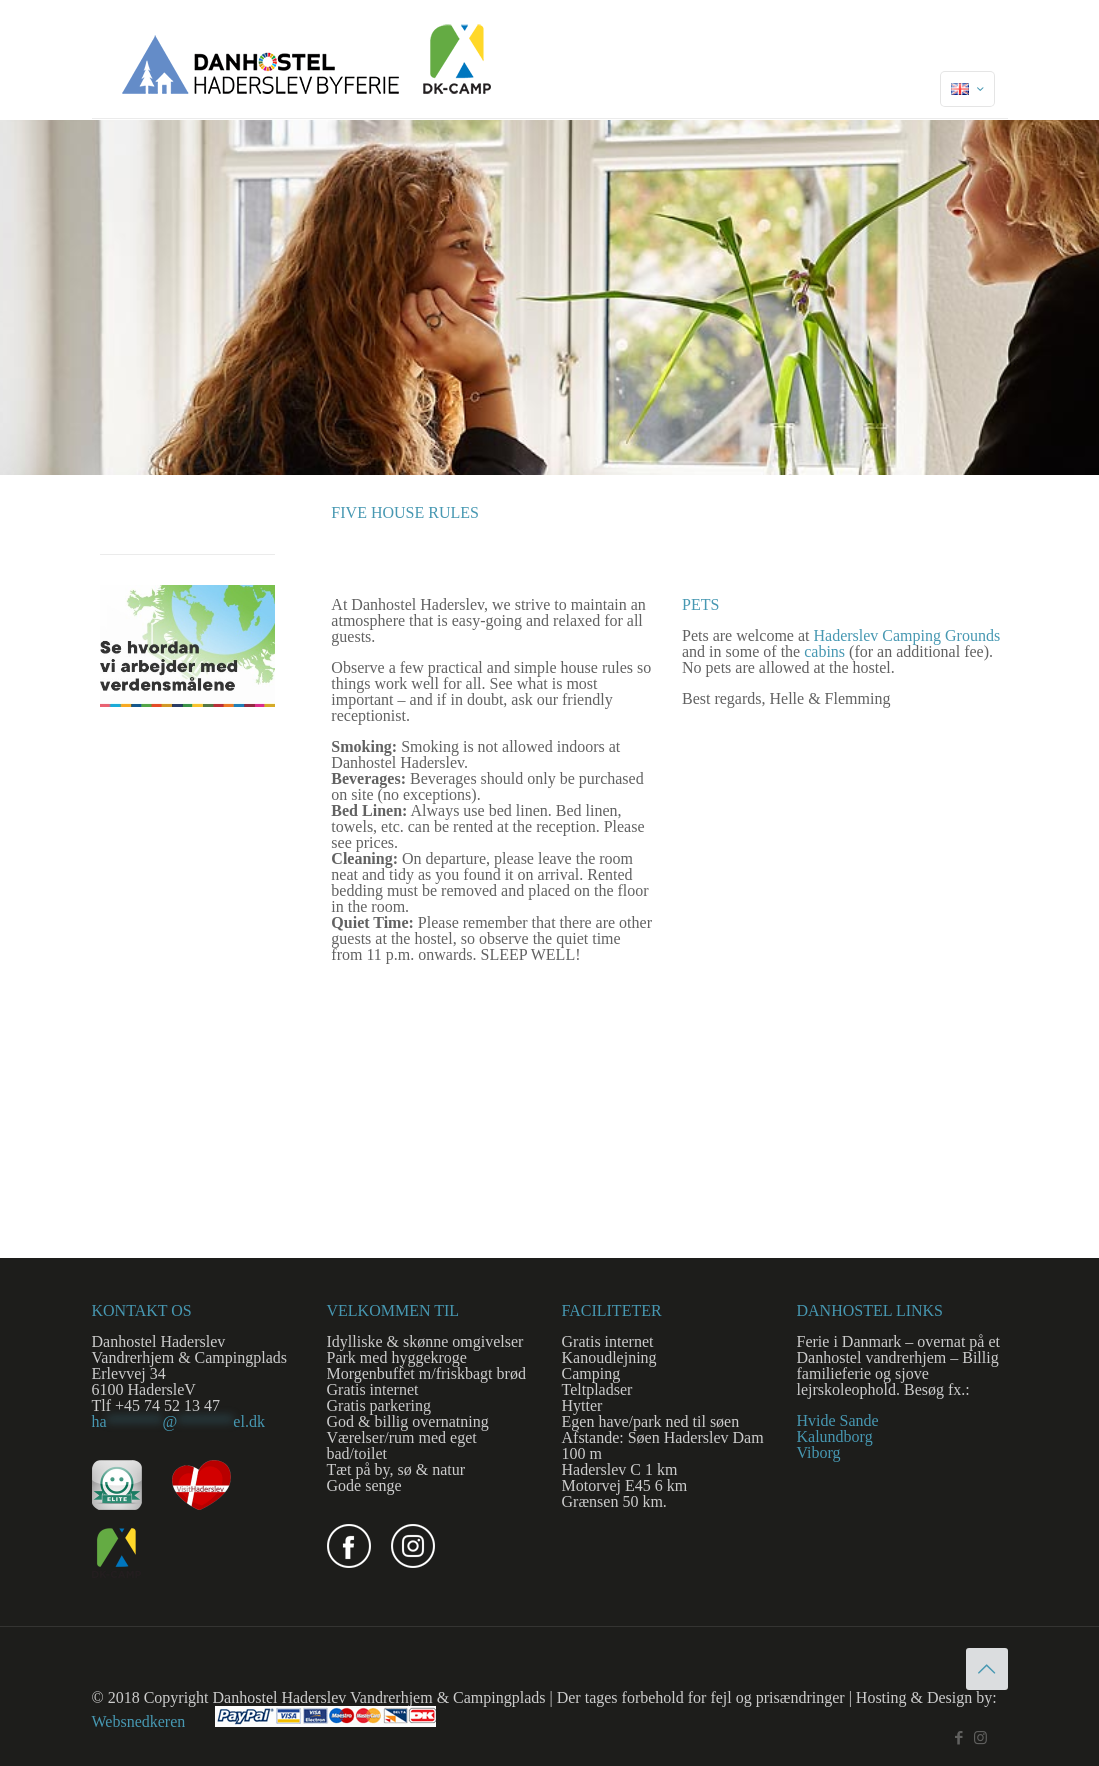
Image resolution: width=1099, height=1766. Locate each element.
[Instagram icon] (980, 1738)
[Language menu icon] (967, 89)
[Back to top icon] (987, 1669)
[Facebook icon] (959, 1738)
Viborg (819, 1452)
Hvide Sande (838, 1420)
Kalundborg (835, 1436)
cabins (824, 651)
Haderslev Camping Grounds (906, 635)
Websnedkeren (139, 1721)
